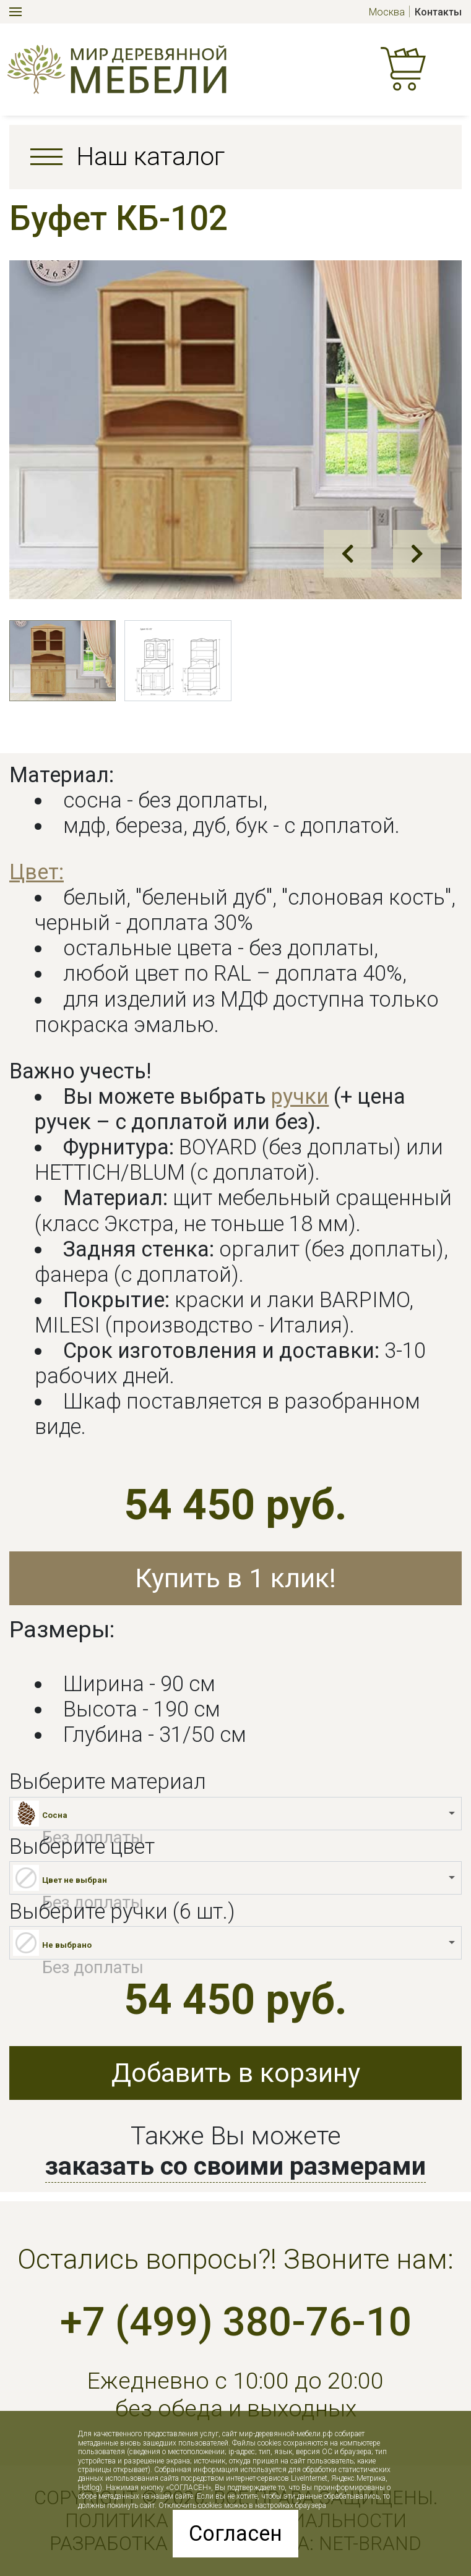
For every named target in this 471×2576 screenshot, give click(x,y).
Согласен (235, 2533)
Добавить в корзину (235, 2072)
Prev (347, 554)
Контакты (438, 12)
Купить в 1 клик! (235, 1578)
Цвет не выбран (74, 1880)
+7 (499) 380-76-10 (236, 2321)
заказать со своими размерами (235, 2166)
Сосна (54, 1815)
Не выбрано (67, 1945)
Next (417, 554)
